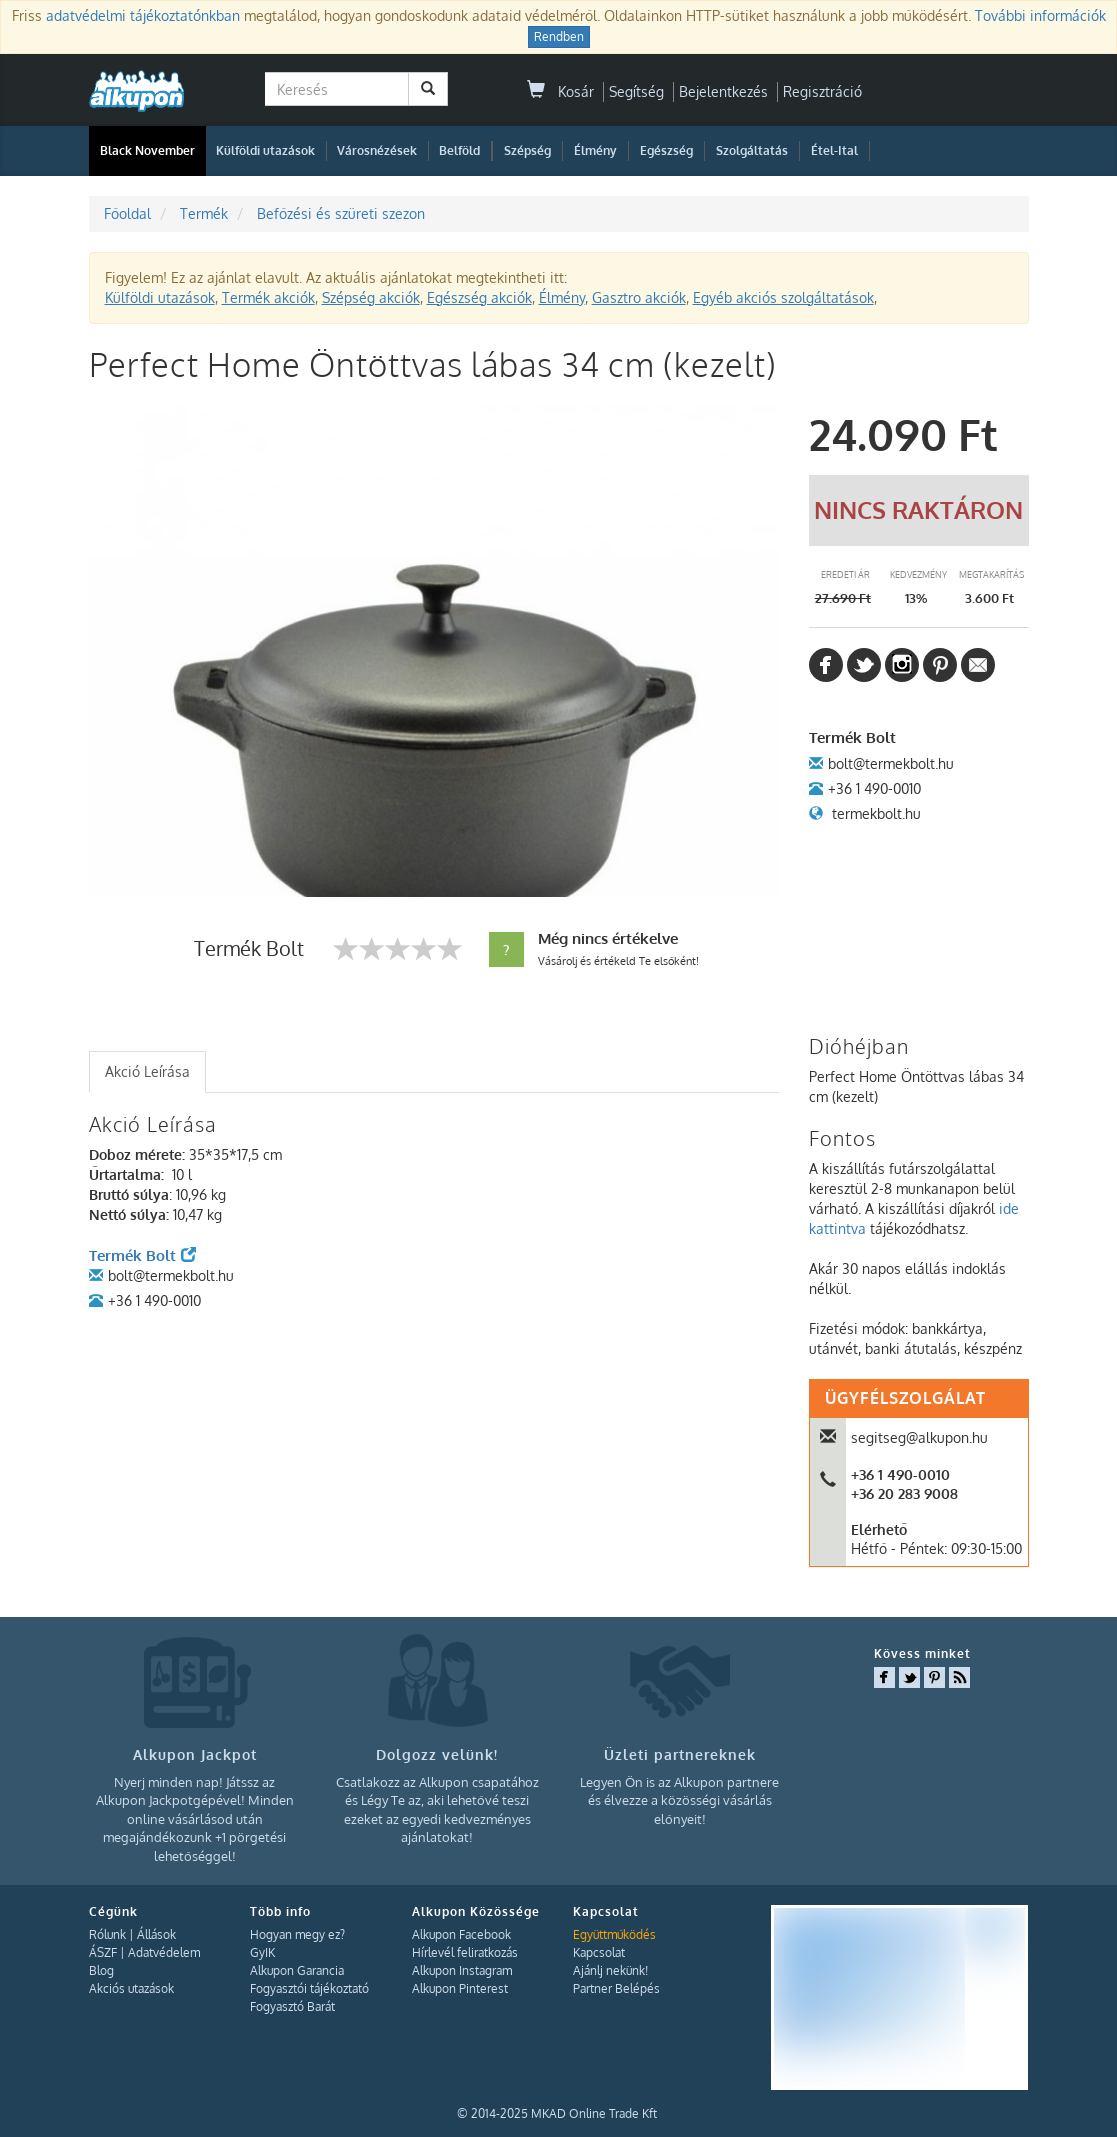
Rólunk (107, 1934)
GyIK (262, 1952)
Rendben (559, 36)
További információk (1040, 15)
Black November (147, 150)
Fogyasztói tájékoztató (309, 1988)
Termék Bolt (142, 1255)
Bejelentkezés (723, 91)
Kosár (560, 91)
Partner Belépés (616, 1988)
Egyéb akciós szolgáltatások (783, 297)
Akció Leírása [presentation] (147, 1071)
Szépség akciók (371, 297)
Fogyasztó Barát (292, 2006)
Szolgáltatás (752, 150)
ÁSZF (103, 1952)
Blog (101, 1970)
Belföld (459, 150)
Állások (156, 1934)
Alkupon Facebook (461, 1934)
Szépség (527, 150)
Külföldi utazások (265, 150)
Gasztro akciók (639, 297)
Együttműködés (614, 1934)
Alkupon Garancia (297, 1970)
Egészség (666, 150)
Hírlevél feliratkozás (465, 1952)
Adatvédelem (164, 1952)
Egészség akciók (479, 297)
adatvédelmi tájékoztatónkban (143, 15)
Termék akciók (268, 297)
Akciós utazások (131, 1988)
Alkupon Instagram (462, 1970)
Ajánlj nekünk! (610, 1970)
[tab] (147, 1072)
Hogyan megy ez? (297, 1934)
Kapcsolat (599, 1952)
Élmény (595, 150)
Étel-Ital (834, 150)
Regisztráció (822, 91)
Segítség (636, 91)
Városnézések (377, 150)
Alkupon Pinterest (460, 1988)
